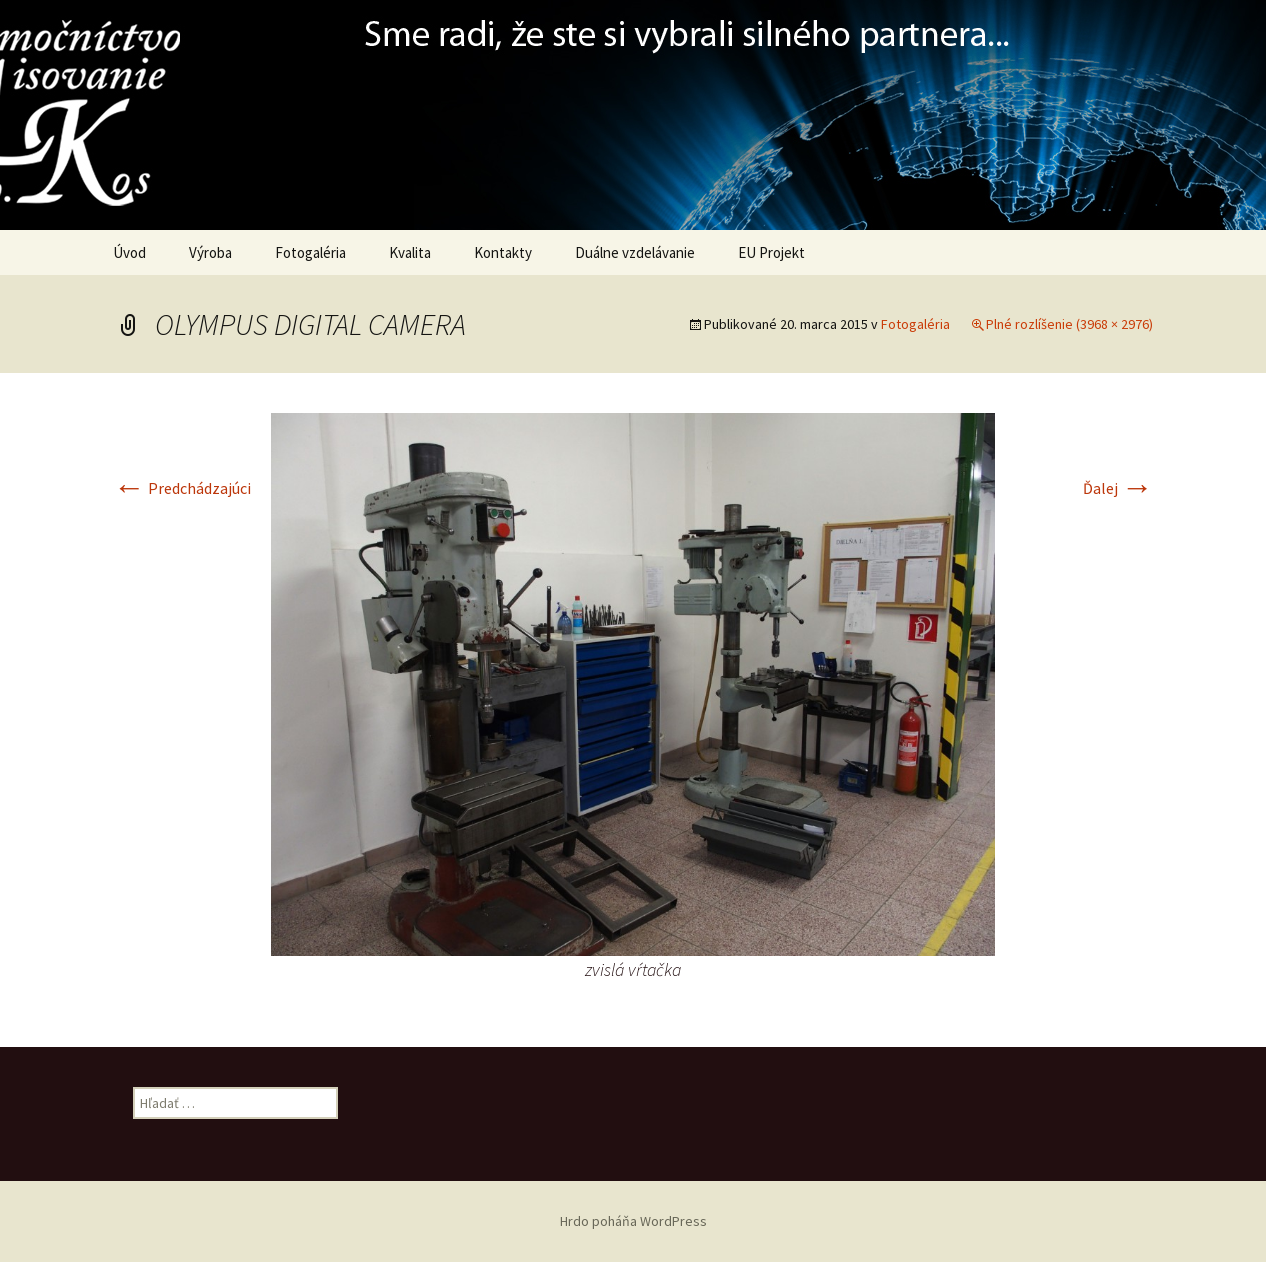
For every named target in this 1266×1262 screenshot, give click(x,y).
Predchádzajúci (182, 488)
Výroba (210, 252)
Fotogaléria (310, 252)
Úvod (129, 252)
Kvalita (410, 252)
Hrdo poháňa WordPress (633, 1221)
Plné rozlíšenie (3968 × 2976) (1069, 324)
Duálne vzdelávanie (635, 252)
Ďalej (1118, 488)
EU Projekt (771, 252)
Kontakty (503, 252)
